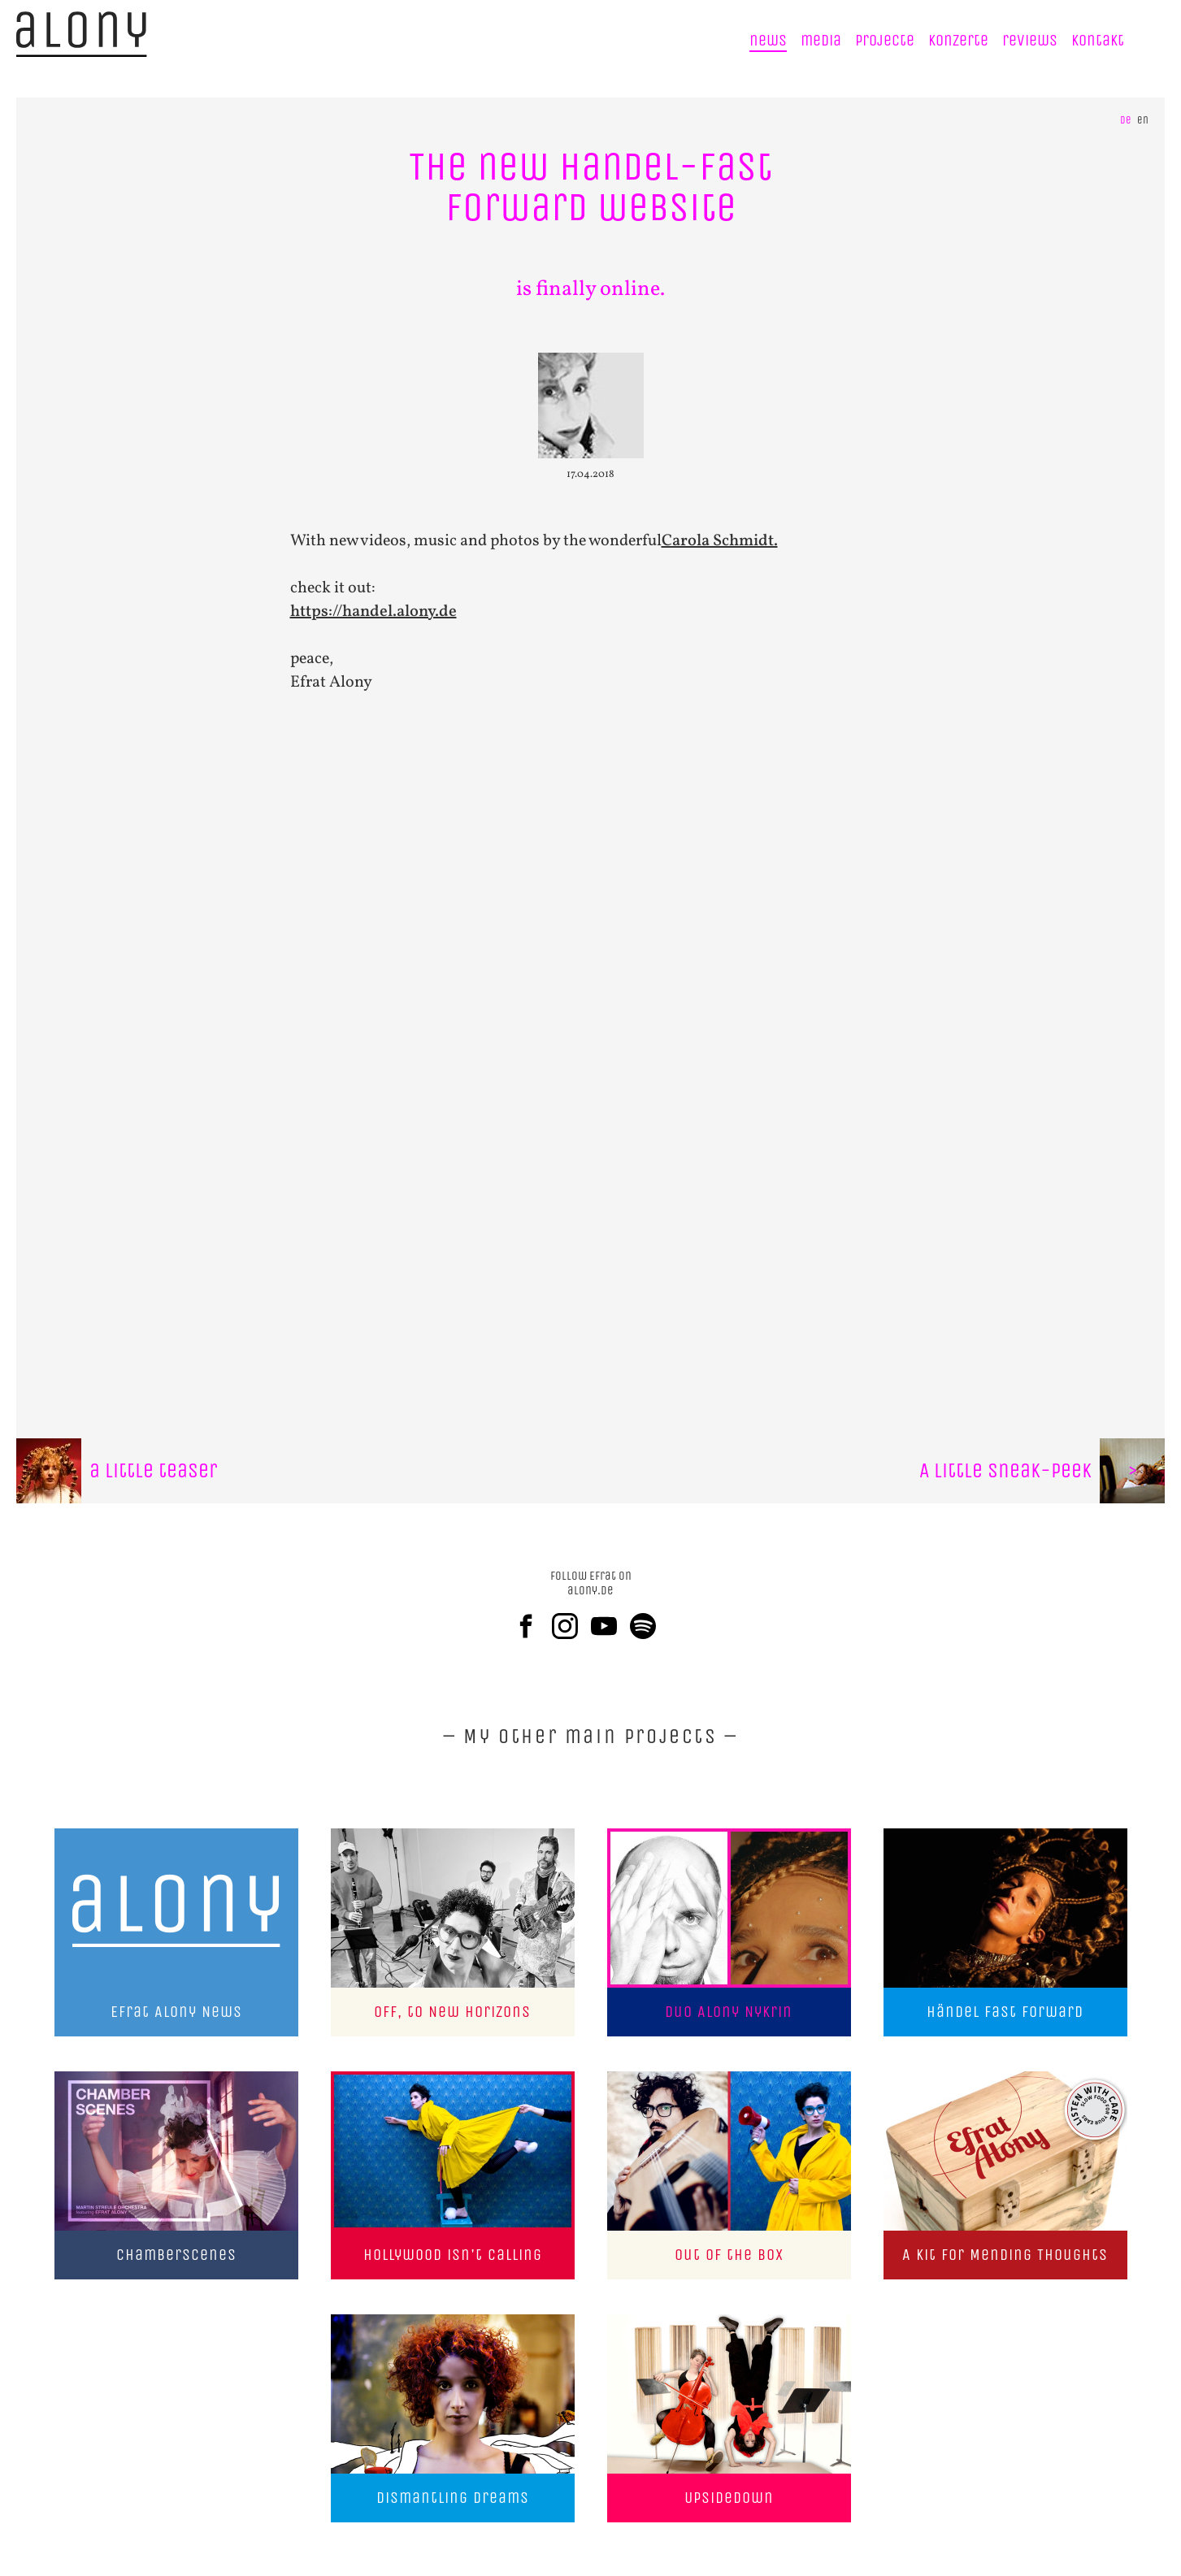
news (768, 40)
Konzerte (958, 40)
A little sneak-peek (1042, 1470)
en (1142, 120)
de (1125, 120)
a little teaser (116, 1470)
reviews (1029, 40)
